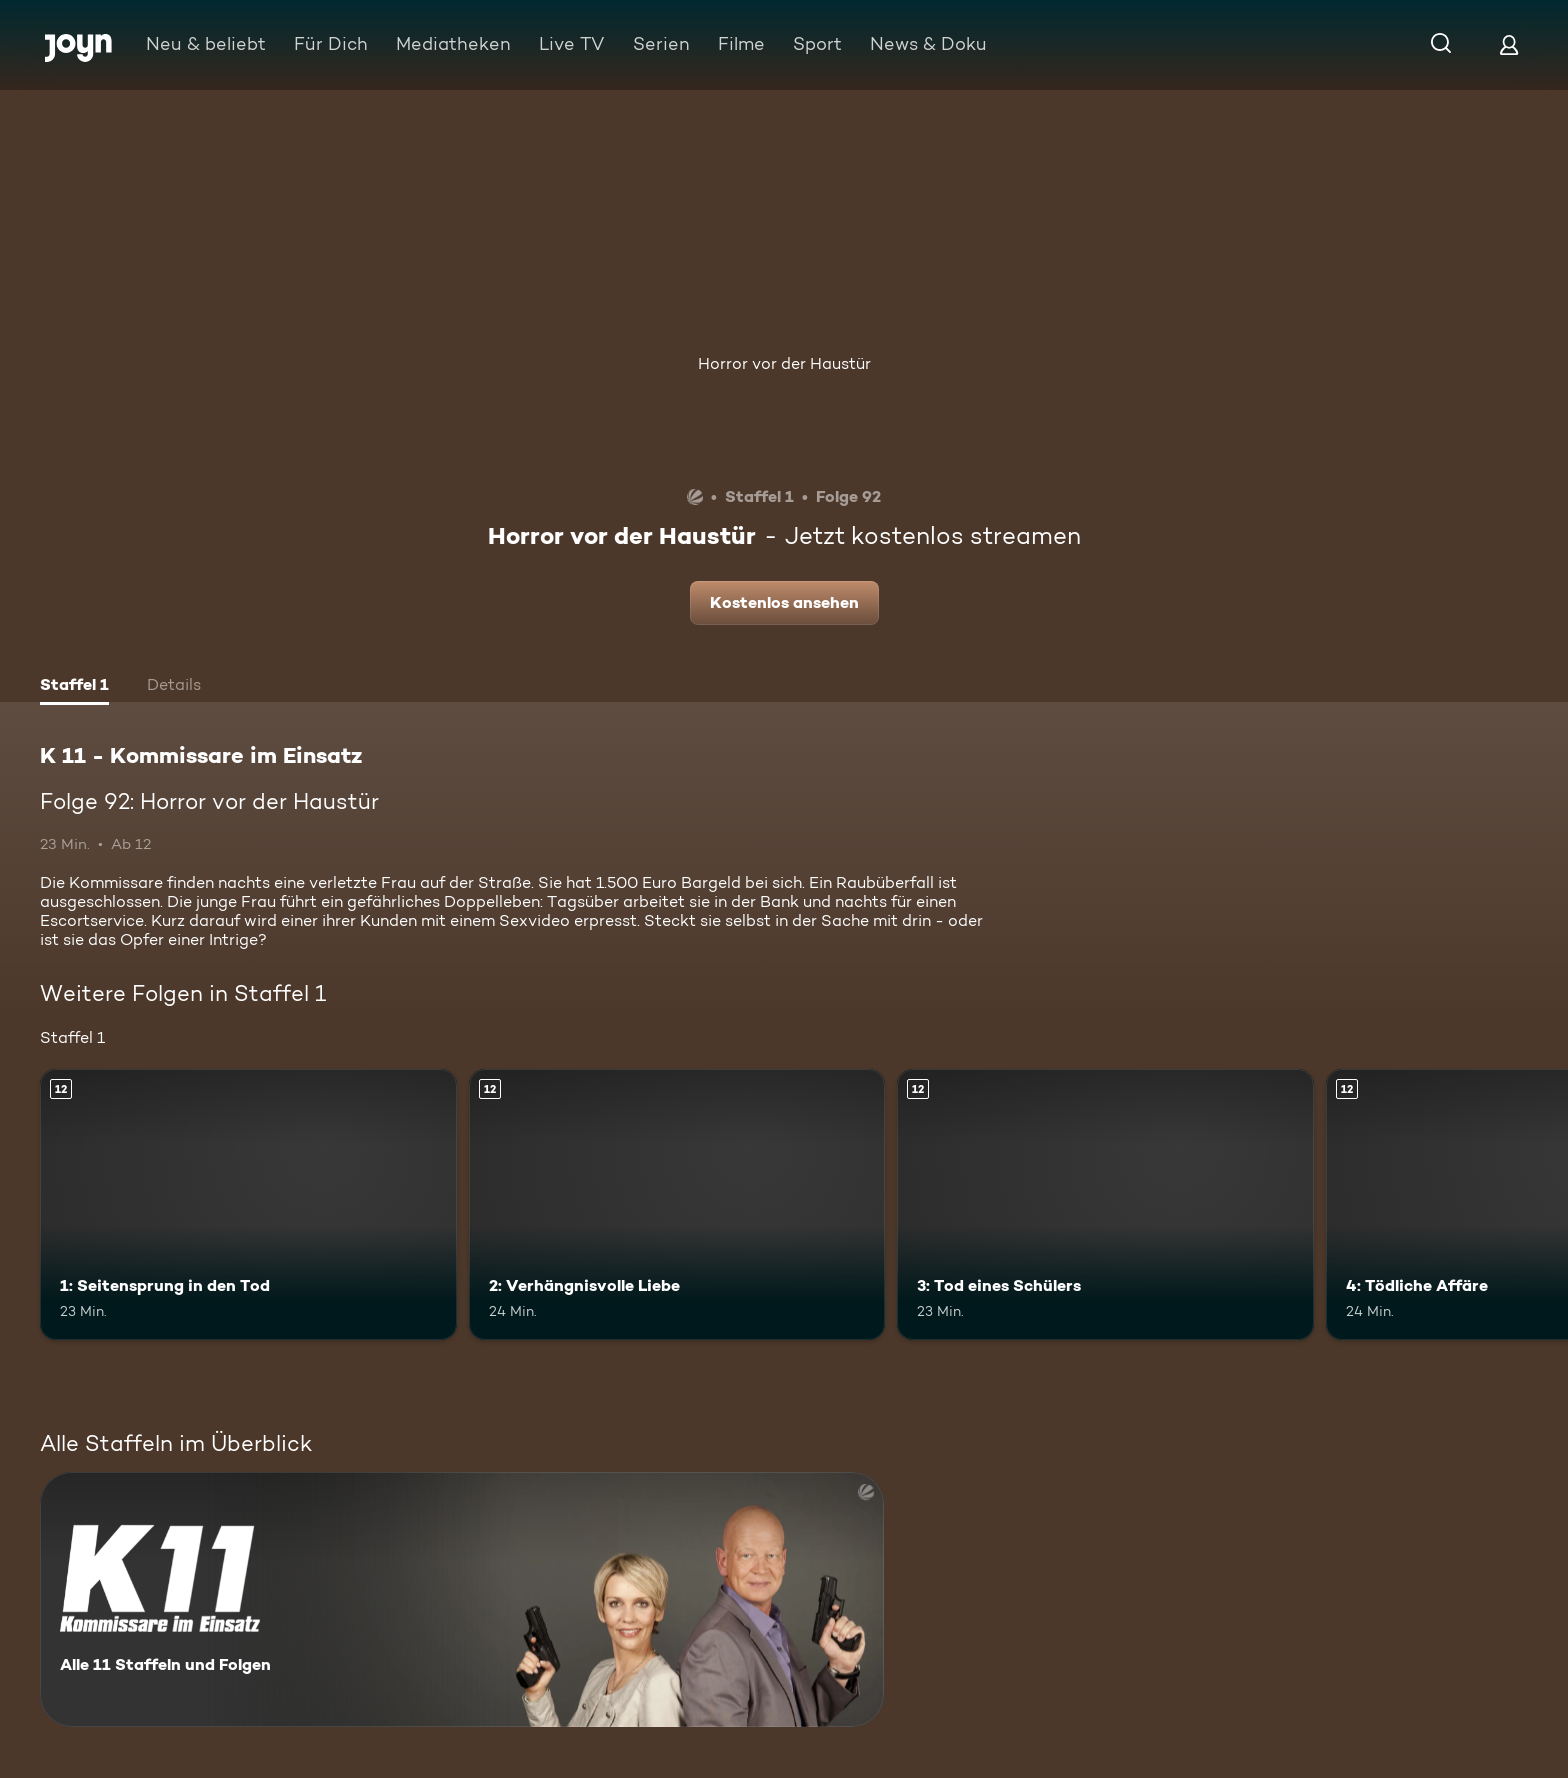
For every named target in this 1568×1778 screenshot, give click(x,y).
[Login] (1509, 44)
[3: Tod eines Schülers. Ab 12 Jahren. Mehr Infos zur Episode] (1105, 1204)
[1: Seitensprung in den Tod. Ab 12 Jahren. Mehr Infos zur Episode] (248, 1204)
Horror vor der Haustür (784, 363)
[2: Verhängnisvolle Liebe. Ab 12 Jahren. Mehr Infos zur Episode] (677, 1204)
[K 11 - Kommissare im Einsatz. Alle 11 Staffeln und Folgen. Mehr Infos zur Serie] (462, 1599)
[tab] (74, 687)
